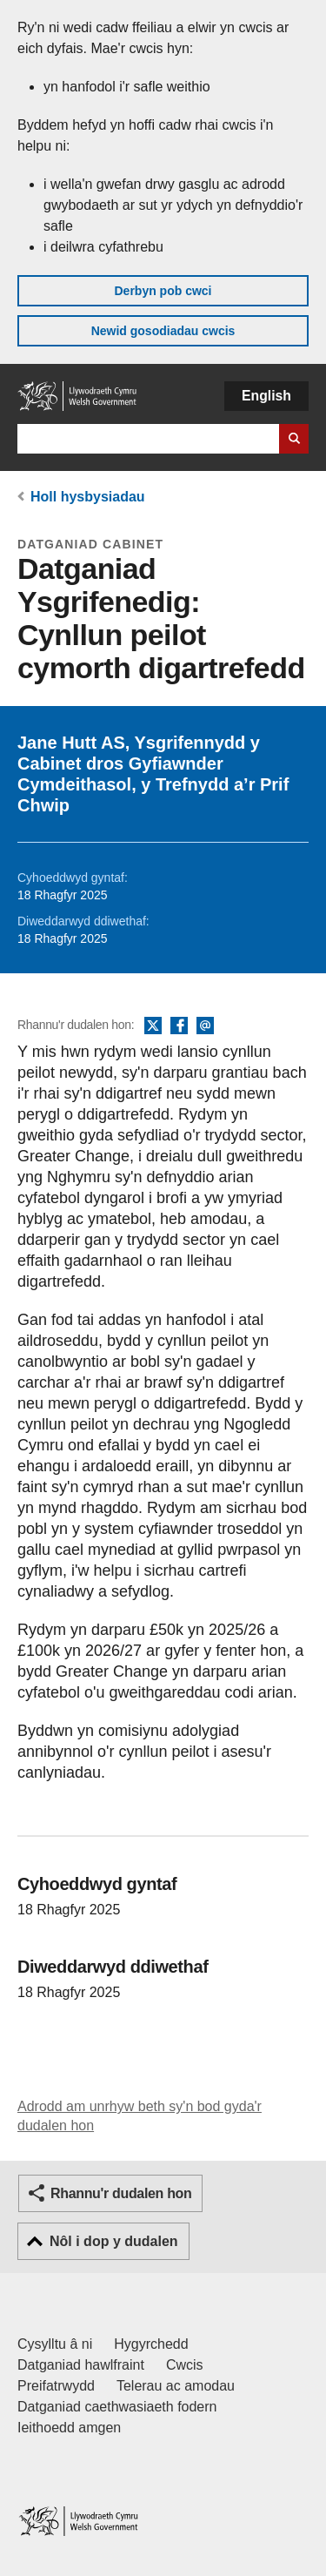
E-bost (205, 1026)
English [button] (266, 395)
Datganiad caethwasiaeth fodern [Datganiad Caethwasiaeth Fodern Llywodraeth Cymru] (117, 2406)
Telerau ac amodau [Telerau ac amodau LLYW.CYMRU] (175, 2385)
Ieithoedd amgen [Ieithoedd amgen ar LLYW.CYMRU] (69, 2427)
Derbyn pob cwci (162, 291)
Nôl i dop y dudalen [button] (114, 2241)
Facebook (179, 1026)
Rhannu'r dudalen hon (120, 2193)
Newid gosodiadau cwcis (163, 331)
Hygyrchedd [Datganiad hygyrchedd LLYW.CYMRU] (151, 2344)
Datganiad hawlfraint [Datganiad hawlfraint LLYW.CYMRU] (80, 2364)
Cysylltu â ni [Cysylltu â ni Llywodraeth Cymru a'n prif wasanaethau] (54, 2344)
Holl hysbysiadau (87, 496)
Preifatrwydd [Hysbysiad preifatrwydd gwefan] (56, 2385)
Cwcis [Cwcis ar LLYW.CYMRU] (184, 2364)
